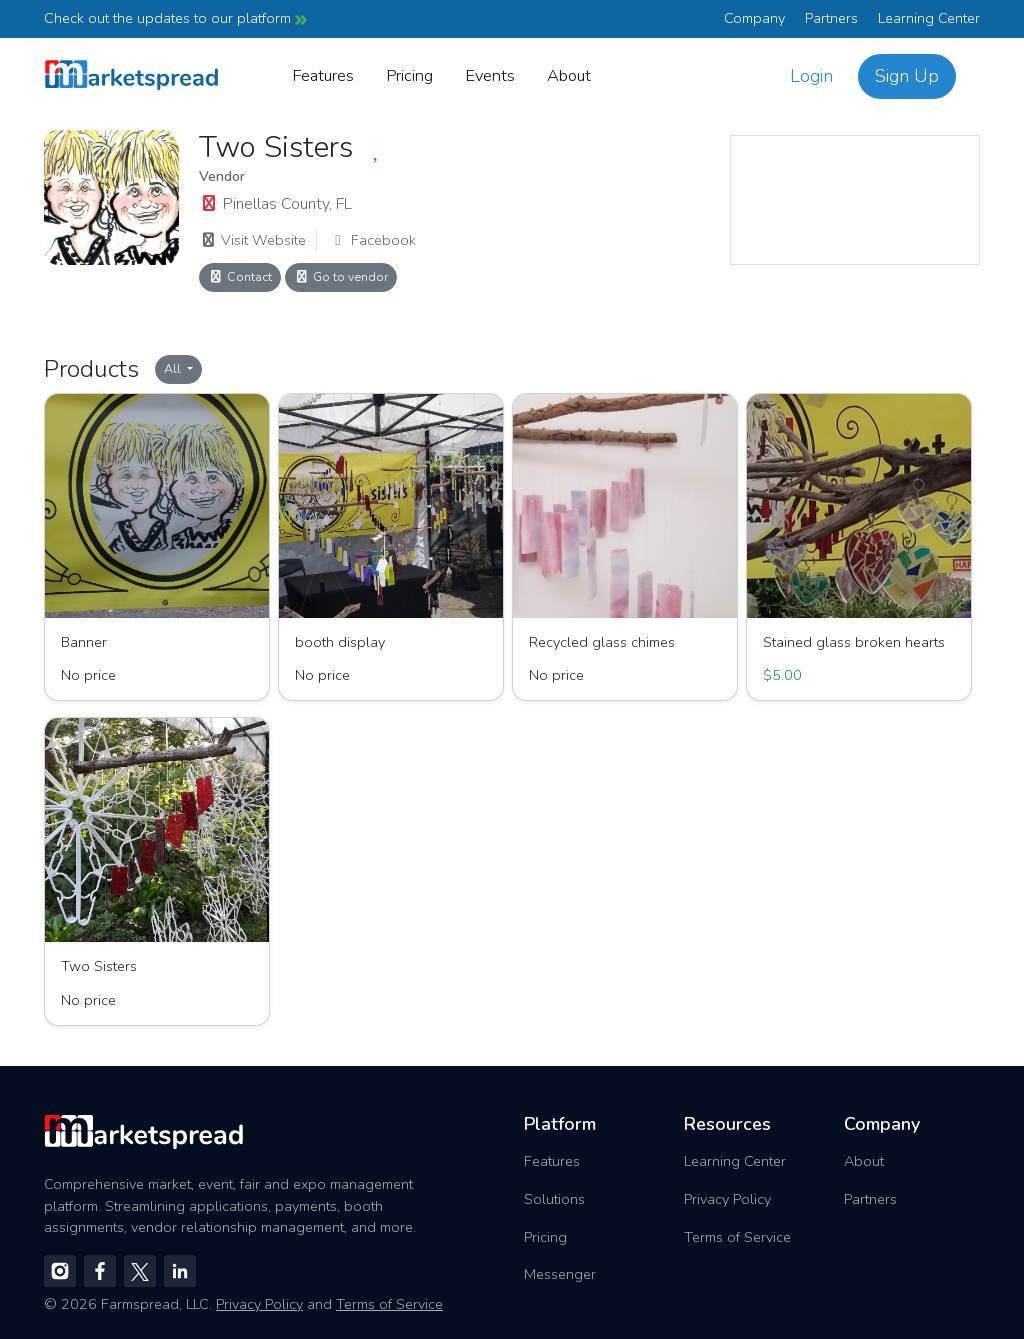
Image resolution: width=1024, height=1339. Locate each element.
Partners (831, 18)
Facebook (372, 240)
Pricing (409, 75)
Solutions (554, 1199)
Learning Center (929, 18)
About (569, 75)
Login (811, 76)
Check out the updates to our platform (175, 18)
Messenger (560, 1274)
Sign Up (907, 76)
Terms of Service (737, 1237)
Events (490, 75)
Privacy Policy (727, 1199)
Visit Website (252, 240)
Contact (240, 276)
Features (323, 75)
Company (754, 18)
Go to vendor (341, 276)
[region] (855, 200)
